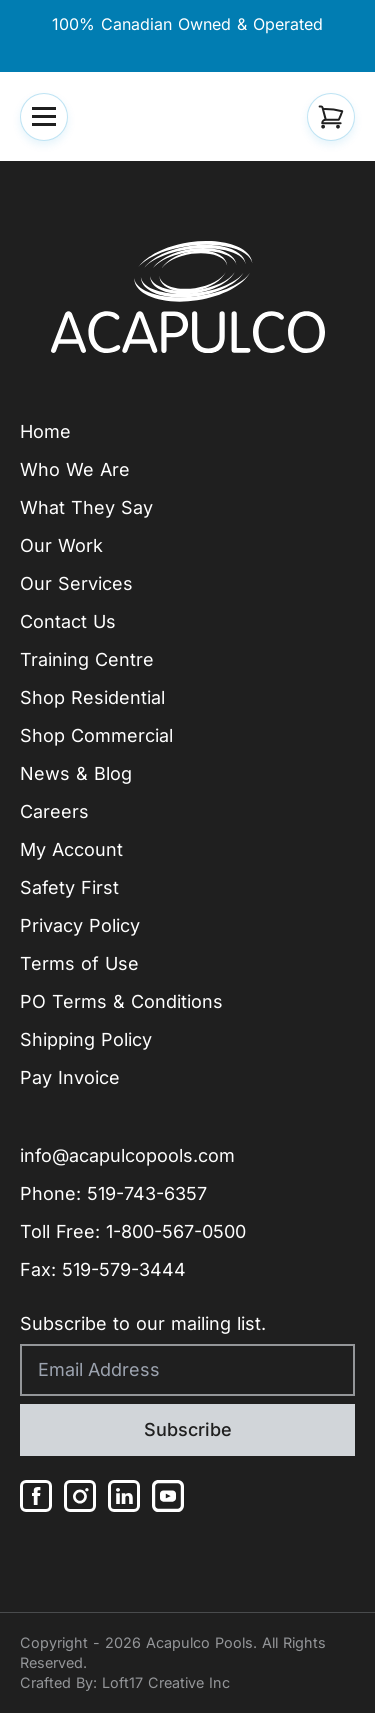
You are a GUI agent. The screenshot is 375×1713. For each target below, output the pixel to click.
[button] (44, 117)
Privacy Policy (80, 925)
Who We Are (75, 469)
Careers (54, 811)
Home (45, 431)
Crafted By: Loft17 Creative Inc (125, 1682)
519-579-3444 (124, 1269)
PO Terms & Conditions (121, 1001)
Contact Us (68, 621)
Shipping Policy (86, 1039)
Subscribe (188, 1429)
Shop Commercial (96, 735)
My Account (71, 849)
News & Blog (76, 773)
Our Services (76, 583)
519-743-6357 (147, 1193)
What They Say (86, 507)
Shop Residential (92, 697)
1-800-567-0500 (176, 1231)
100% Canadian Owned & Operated (187, 24)
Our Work (61, 545)
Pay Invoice (70, 1077)
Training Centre (87, 659)
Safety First (69, 887)
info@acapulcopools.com (127, 1155)
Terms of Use (79, 963)
